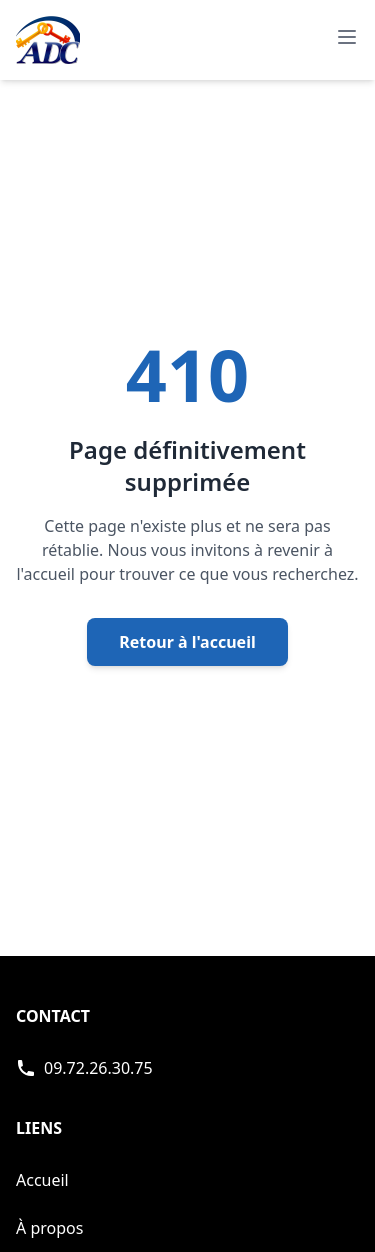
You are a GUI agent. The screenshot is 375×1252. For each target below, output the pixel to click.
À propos (49, 1228)
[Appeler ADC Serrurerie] (84, 1068)
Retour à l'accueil (187, 642)
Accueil (42, 1180)
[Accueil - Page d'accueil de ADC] (48, 40)
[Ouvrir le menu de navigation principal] (347, 37)
